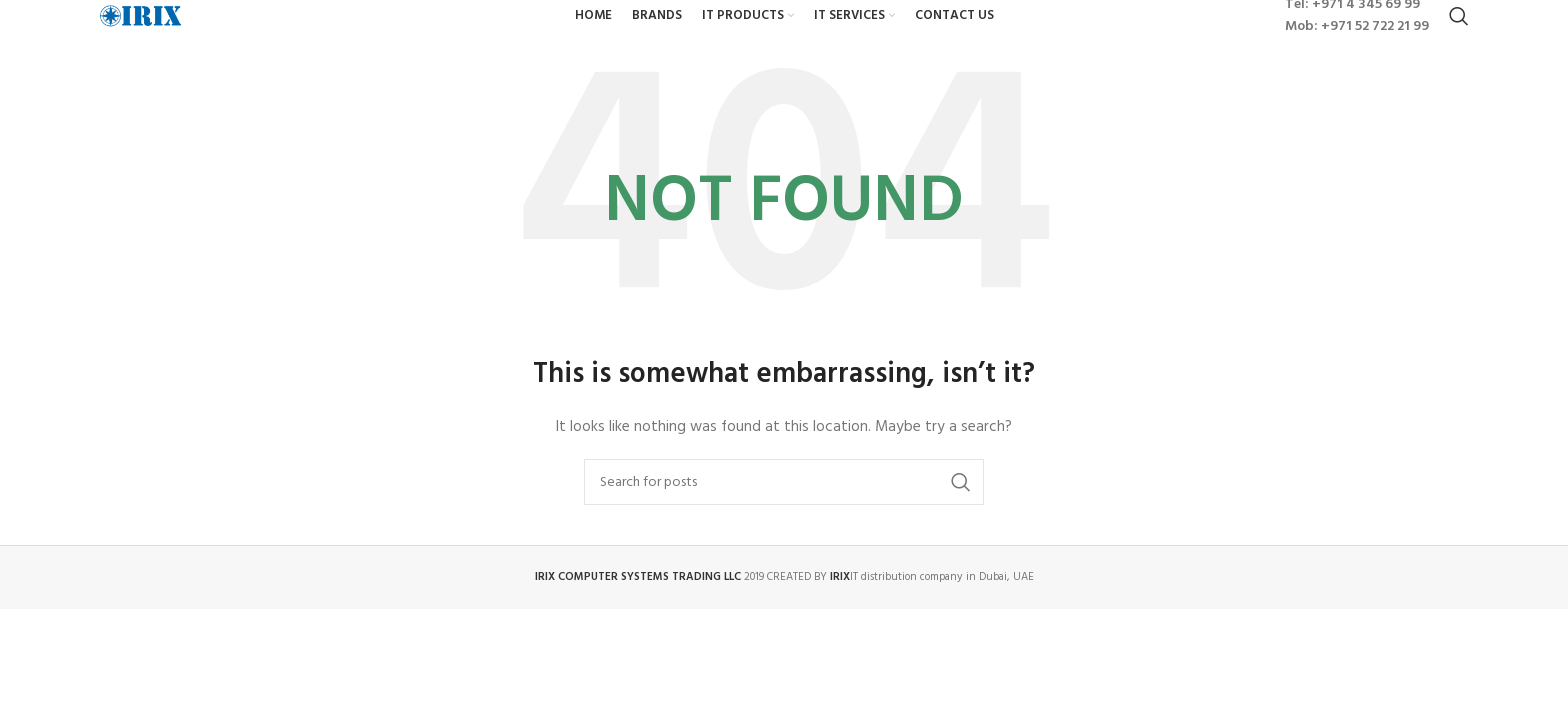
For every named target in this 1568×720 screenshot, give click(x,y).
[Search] (1459, 40)
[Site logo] (204, 40)
